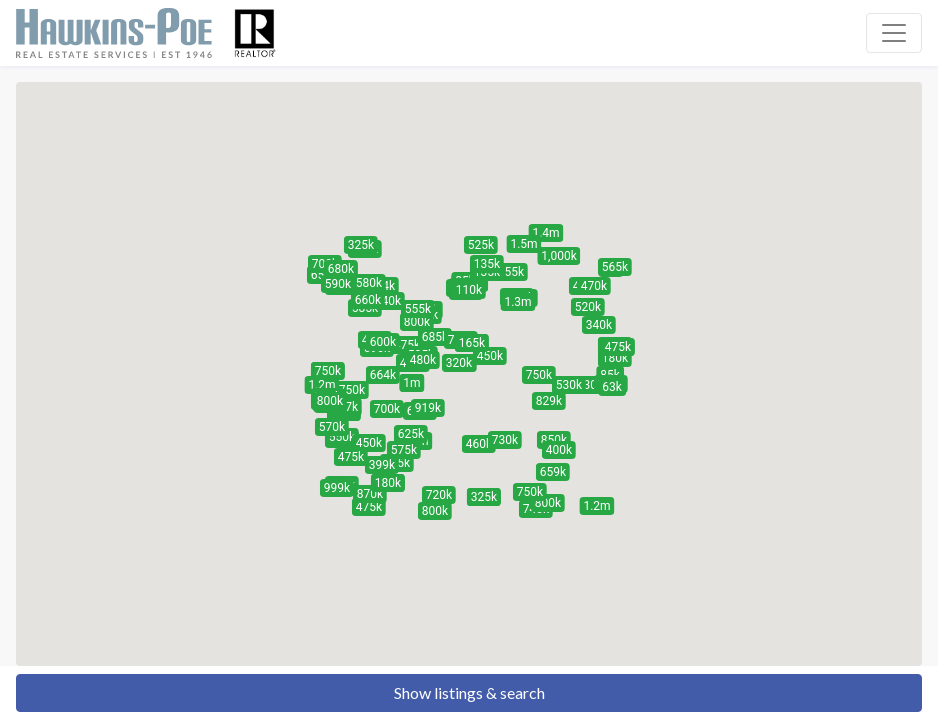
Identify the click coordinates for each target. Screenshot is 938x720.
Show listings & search (469, 692)
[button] (588, 307)
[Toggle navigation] (894, 33)
